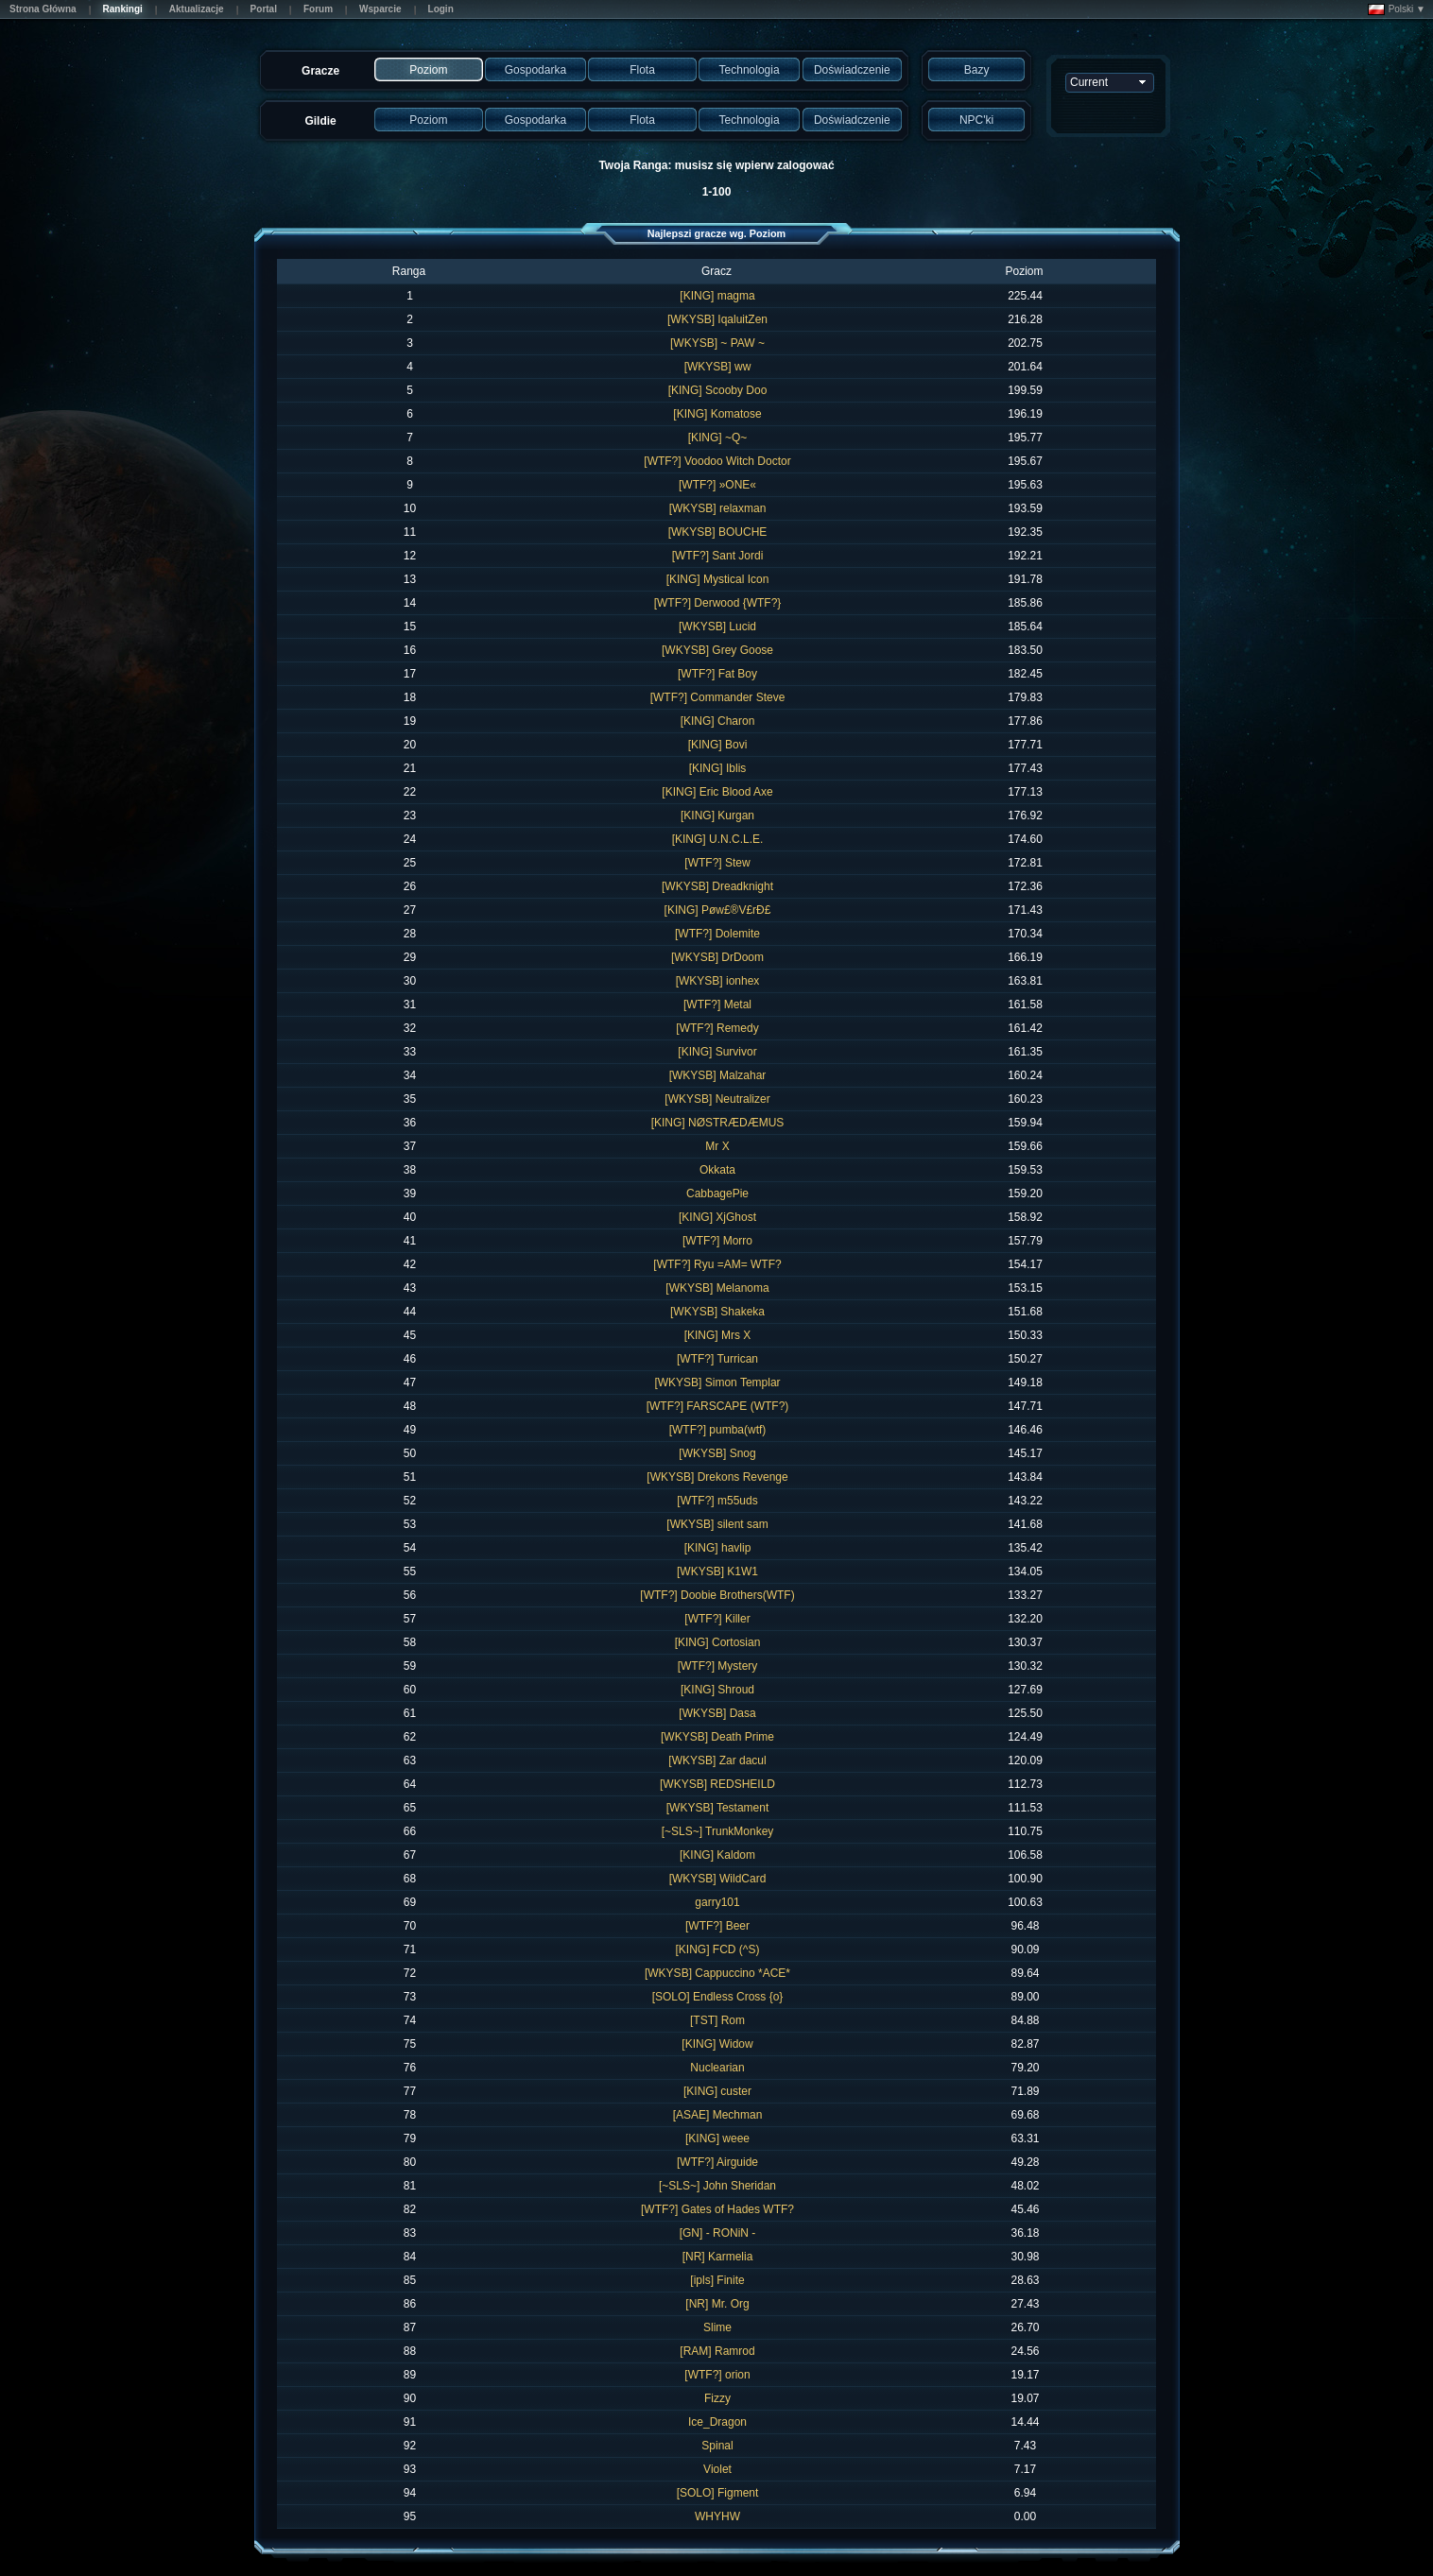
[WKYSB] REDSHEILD (717, 1784)
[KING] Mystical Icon (717, 579)
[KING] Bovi (718, 744)
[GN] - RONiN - (718, 2233)
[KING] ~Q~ (718, 437)
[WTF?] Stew (717, 862)
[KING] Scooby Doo (718, 390)
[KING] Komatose (717, 414)
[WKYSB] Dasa (717, 1713)
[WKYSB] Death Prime (717, 1736)
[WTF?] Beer (717, 1925)
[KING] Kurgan (717, 815)
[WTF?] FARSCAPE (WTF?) (718, 1406)
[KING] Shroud (717, 1689)
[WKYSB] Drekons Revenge (717, 1477)
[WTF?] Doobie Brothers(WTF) (717, 1595)
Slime (717, 2327)
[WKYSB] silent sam (717, 1524)
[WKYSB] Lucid (717, 626)
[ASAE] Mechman (718, 2114)
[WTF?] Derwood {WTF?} (718, 603)
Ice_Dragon (717, 2422)
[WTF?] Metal (717, 1004)
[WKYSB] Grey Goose (717, 650)
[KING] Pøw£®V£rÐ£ (718, 910)
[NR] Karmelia (717, 2256)
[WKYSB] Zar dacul (717, 1760)
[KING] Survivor (717, 1051)
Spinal (717, 2445)
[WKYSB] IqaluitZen (717, 319)
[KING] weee (717, 2138)
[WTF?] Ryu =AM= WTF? (717, 1264)
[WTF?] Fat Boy (717, 673)
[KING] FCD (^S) (718, 1949)
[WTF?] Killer (717, 1618)
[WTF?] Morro (717, 1240)
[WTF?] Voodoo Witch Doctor (717, 461)
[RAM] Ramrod (717, 2351)
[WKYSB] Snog (717, 1453)
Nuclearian (717, 2067)
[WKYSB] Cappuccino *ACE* (717, 1973)
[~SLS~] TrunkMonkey (718, 1831)
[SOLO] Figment (718, 2492)
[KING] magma (717, 295)
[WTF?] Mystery (718, 1666)
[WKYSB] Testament (717, 1807)
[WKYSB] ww (717, 366)
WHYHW (717, 2516)
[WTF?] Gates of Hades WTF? (717, 2209)
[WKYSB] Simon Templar (717, 1382)
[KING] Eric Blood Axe (717, 792)
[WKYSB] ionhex (718, 980)
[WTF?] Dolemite (717, 933)
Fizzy (717, 2398)
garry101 (717, 1902)
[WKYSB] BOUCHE (718, 532)
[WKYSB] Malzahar (718, 1075)
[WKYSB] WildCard (718, 1878)
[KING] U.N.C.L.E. (718, 839)
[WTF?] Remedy (717, 1028)
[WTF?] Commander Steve (718, 697)
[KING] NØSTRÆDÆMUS (718, 1122)
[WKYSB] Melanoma (716, 1288)
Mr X (717, 1146)
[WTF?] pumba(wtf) (718, 1429)
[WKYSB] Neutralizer (717, 1099)
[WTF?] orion (717, 2374)
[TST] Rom (717, 2020)
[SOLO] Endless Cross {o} (718, 1996)
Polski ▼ (1396, 9)
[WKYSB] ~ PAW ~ (717, 343)
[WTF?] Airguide (717, 2162)
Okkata (717, 1169)
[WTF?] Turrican (717, 1358)
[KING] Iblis (718, 768)
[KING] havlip (717, 1547)
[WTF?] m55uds (717, 1500)
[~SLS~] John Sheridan (717, 2185)
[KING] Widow (717, 2044)
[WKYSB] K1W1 (717, 1571)
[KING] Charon (718, 721)
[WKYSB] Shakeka (717, 1311)
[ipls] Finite (717, 2280)
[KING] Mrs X (717, 1335)
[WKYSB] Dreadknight (717, 886)
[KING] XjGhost (717, 1217)
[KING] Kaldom (717, 1855)
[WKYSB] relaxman (718, 508)
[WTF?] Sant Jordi (718, 555)
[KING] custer (717, 2091)
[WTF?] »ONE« (717, 484)
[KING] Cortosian (718, 1642)
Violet (717, 2469)
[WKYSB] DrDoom (717, 957)
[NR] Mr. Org (717, 2303)
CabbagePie (717, 1193)
